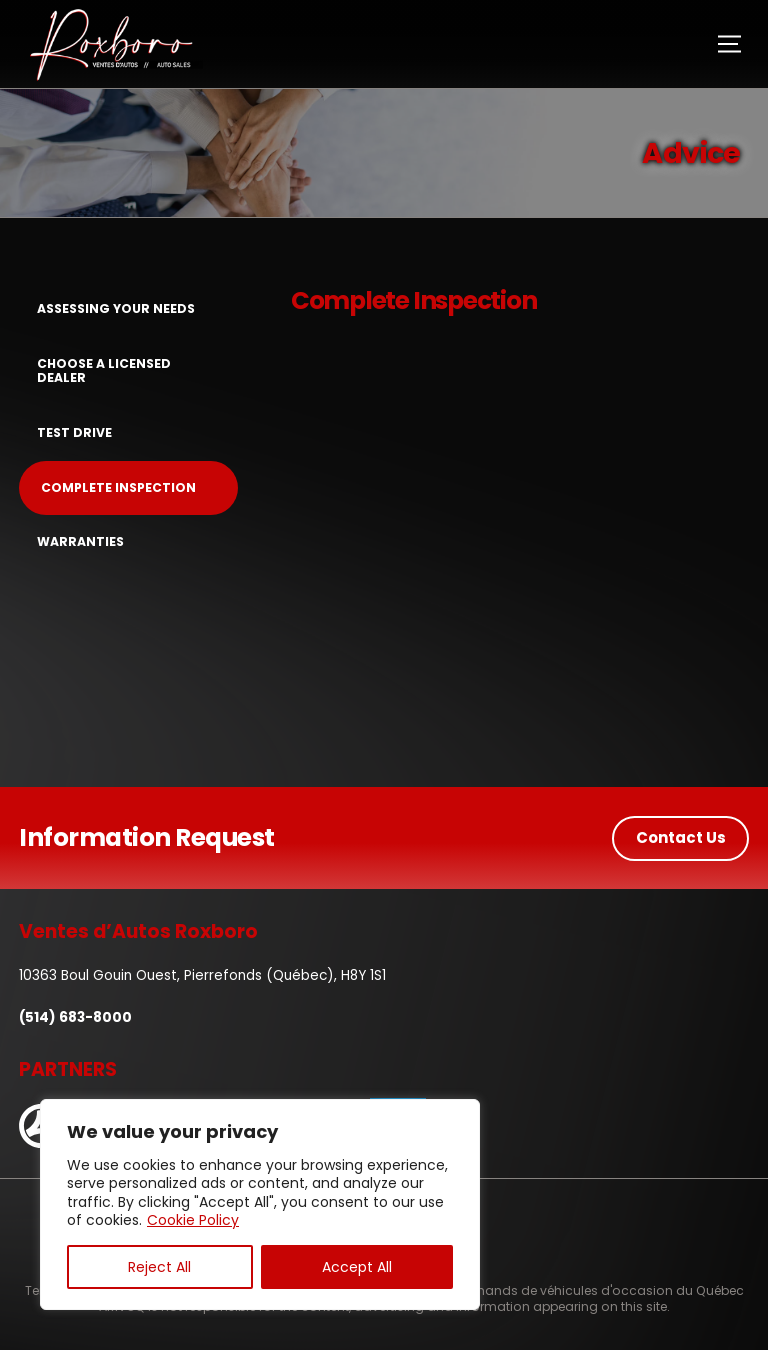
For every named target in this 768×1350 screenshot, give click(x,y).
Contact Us (681, 837)
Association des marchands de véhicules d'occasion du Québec (541, 1290)
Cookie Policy (193, 1220)
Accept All (357, 1267)
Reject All (159, 1267)
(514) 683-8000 (75, 1017)
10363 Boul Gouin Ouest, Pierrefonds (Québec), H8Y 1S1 (202, 975)
